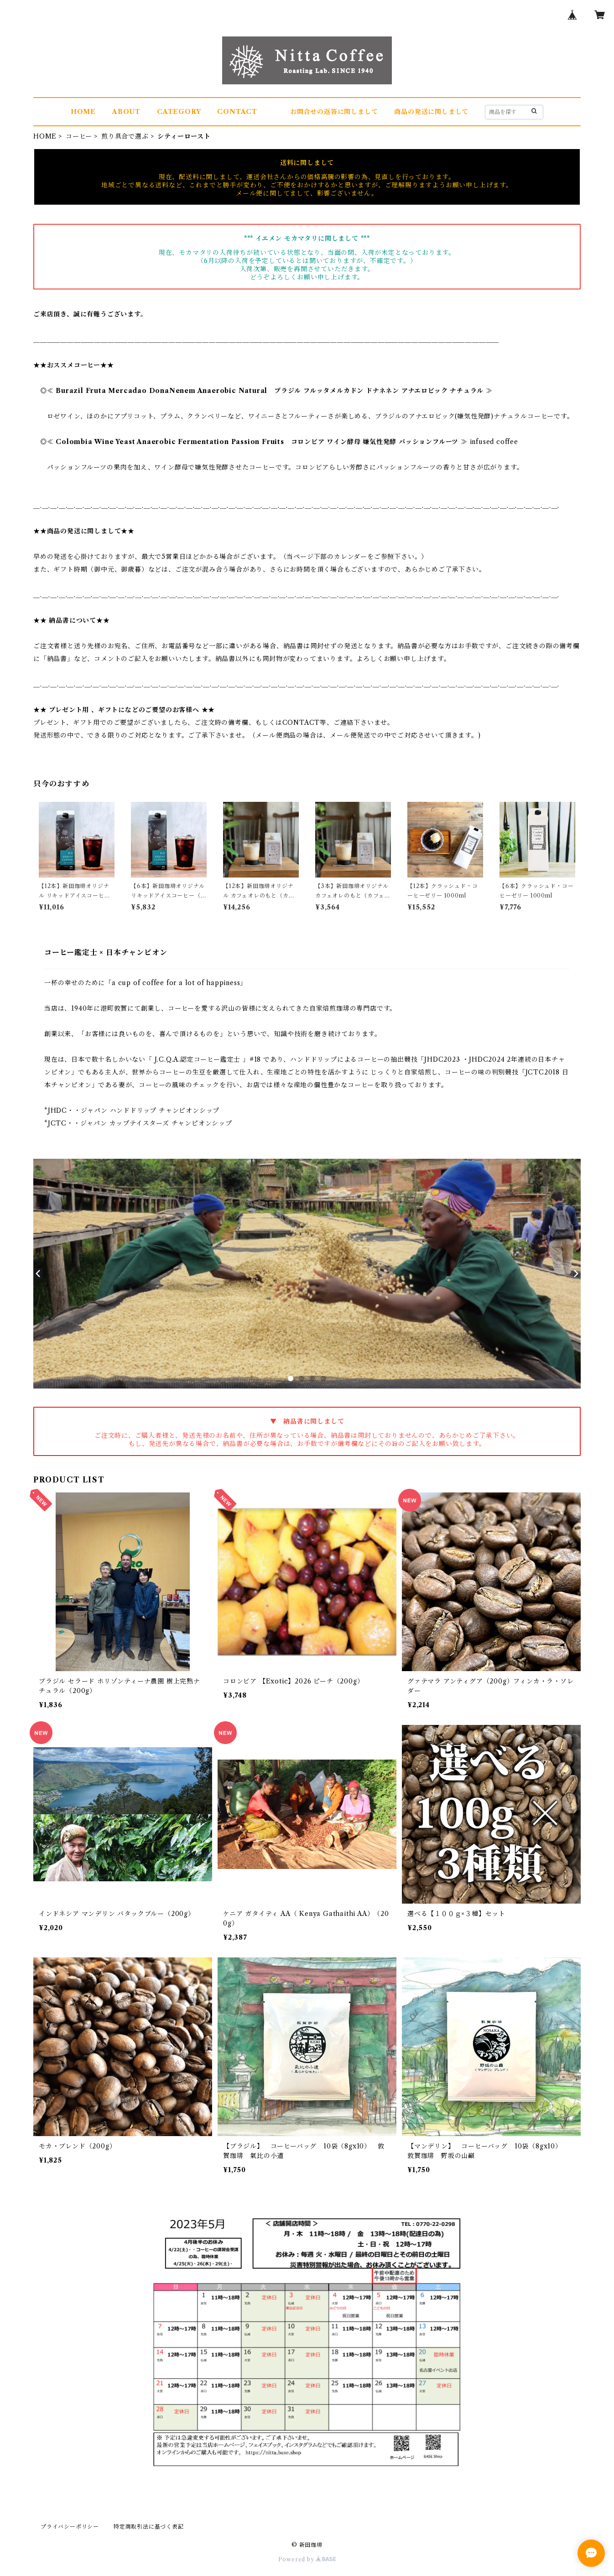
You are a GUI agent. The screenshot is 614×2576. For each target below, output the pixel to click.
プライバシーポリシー (70, 2526)
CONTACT (237, 112)
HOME (83, 112)
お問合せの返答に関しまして (334, 112)
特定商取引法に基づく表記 (149, 2526)
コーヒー (79, 136)
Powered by (307, 2559)
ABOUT (126, 112)
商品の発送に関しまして (431, 112)
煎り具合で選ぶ (125, 136)
